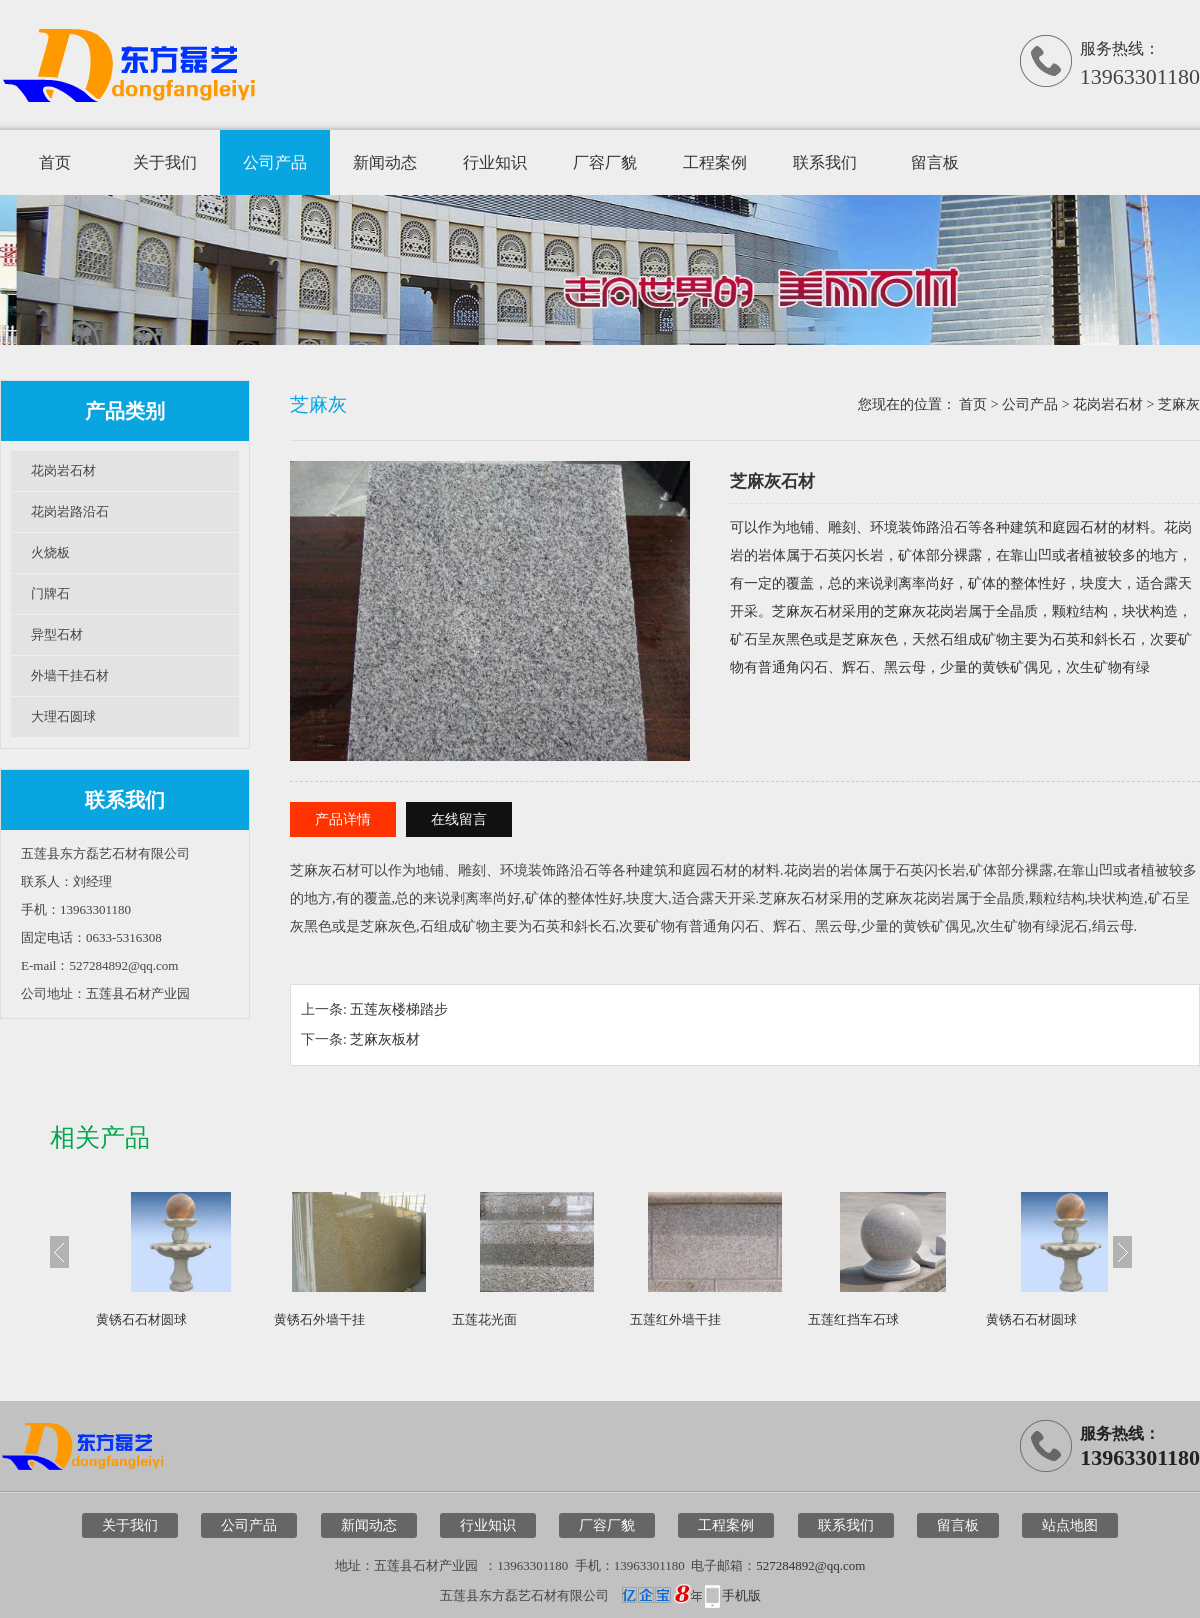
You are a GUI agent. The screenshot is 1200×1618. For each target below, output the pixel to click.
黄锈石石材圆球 (141, 1319)
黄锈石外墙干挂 (319, 1319)
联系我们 (825, 162)
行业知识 (495, 162)
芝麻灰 (1179, 404)
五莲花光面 (484, 1319)
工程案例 (715, 162)
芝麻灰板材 (385, 1039)
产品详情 (343, 819)
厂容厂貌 (605, 162)
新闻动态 (385, 162)
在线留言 (459, 819)
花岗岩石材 (63, 470)
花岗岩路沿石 (70, 511)
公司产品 (275, 162)
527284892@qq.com (810, 1565)
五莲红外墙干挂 (675, 1319)
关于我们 (165, 162)
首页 (55, 162)
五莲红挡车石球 (853, 1319)
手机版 (741, 1595)
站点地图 (1070, 1525)
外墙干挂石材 (70, 675)
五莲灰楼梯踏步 (399, 1009)
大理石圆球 (63, 716)
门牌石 (50, 593)
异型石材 (57, 634)
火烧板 (50, 552)
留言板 (935, 162)
